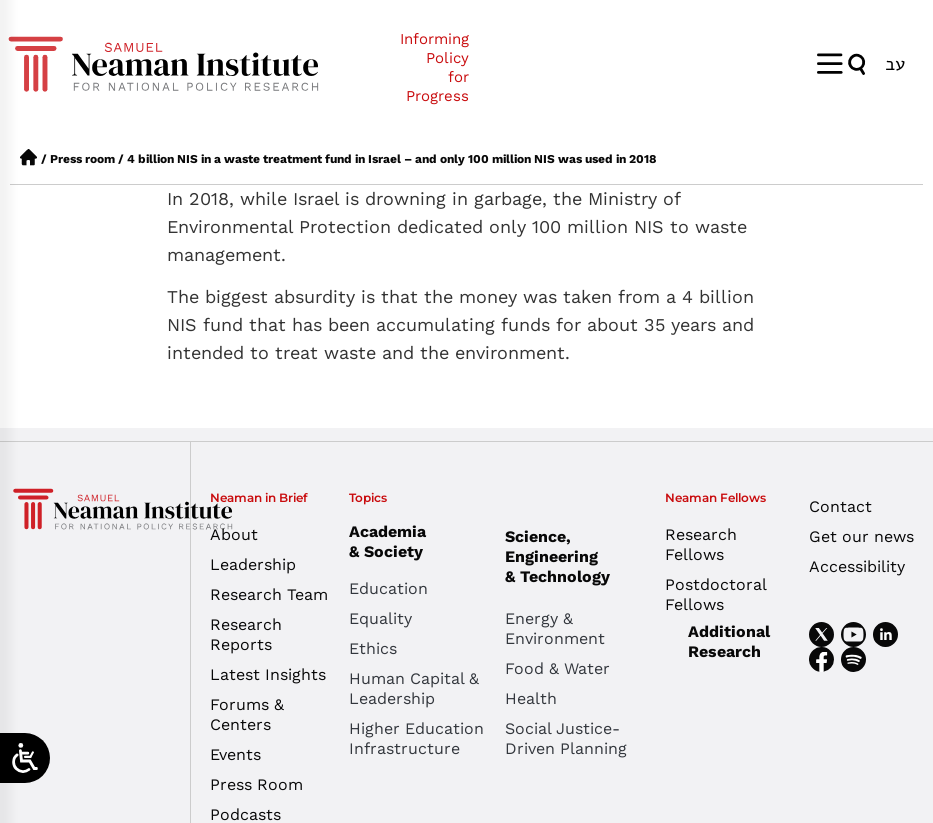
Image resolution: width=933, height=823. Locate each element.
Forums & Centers (247, 714)
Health (531, 698)
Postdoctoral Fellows (715, 594)
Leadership (253, 564)
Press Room (256, 784)
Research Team (269, 594)
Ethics (373, 648)
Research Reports (246, 634)
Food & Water (557, 668)
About (234, 534)
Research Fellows (701, 544)
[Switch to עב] (895, 63)
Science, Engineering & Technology (583, 556)
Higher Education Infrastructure (416, 738)
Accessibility (857, 566)
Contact (840, 506)
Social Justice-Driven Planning (566, 738)
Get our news (861, 536)
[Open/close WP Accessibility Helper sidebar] (25, 758)
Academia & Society (392, 541)
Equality (380, 618)
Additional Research (729, 641)
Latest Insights (268, 674)
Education (388, 588)
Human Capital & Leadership (414, 688)
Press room (82, 159)
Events (235, 754)
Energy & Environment (555, 628)
